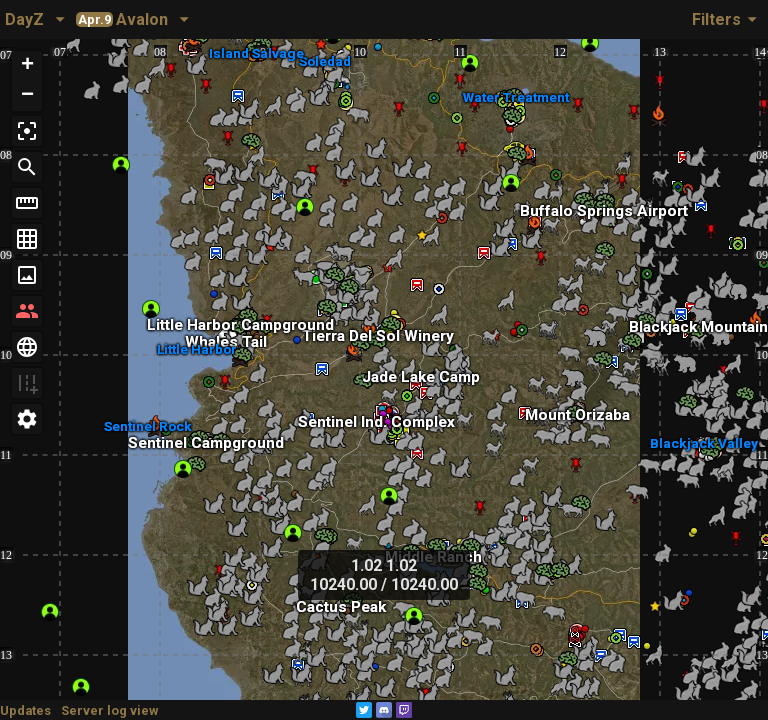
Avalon (122, 19)
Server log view (109, 710)
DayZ (24, 19)
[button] (27, 66)
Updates (25, 710)
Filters (727, 19)
